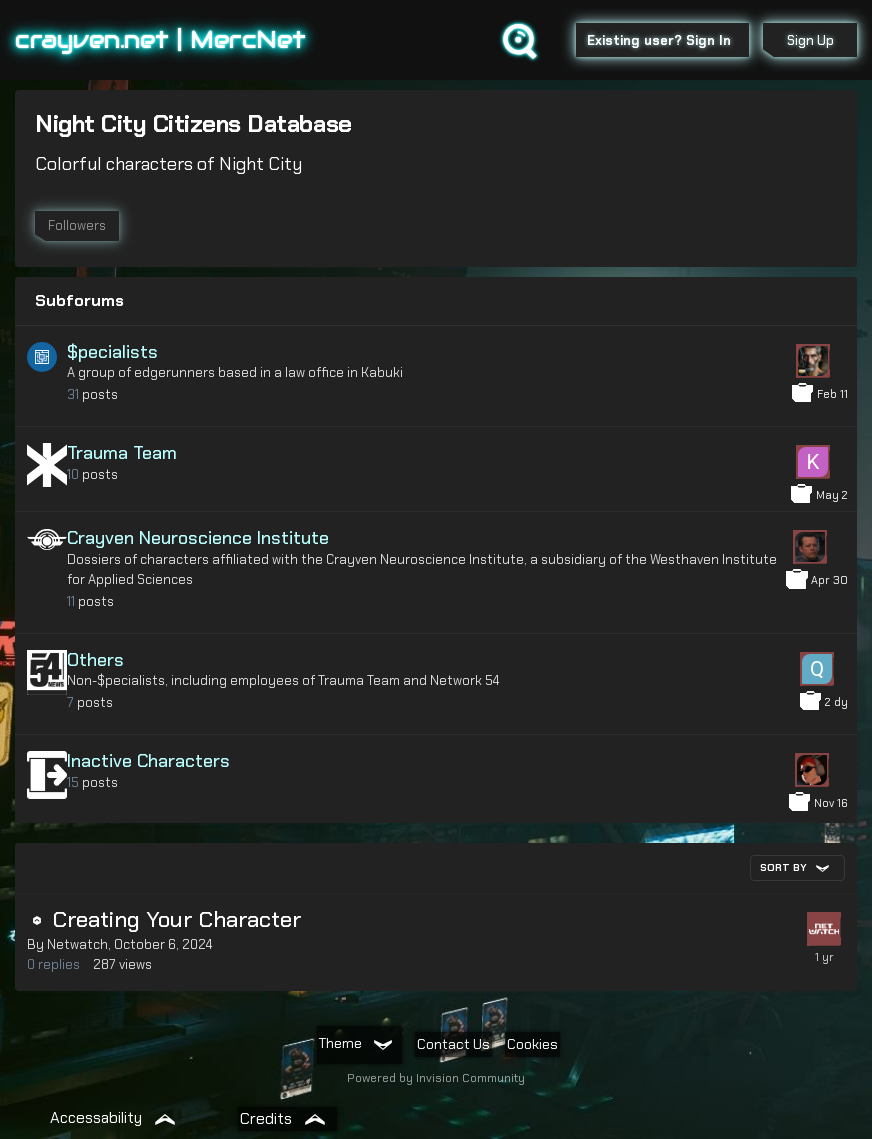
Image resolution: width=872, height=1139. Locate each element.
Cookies (532, 1044)
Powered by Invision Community (436, 1078)
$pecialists (112, 352)
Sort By (794, 868)
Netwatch (77, 944)
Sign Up (810, 40)
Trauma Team (122, 453)
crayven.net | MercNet (160, 39)
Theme (355, 1043)
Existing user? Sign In (663, 40)
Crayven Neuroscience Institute (198, 538)
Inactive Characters (148, 761)
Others (95, 660)
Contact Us (453, 1044)
